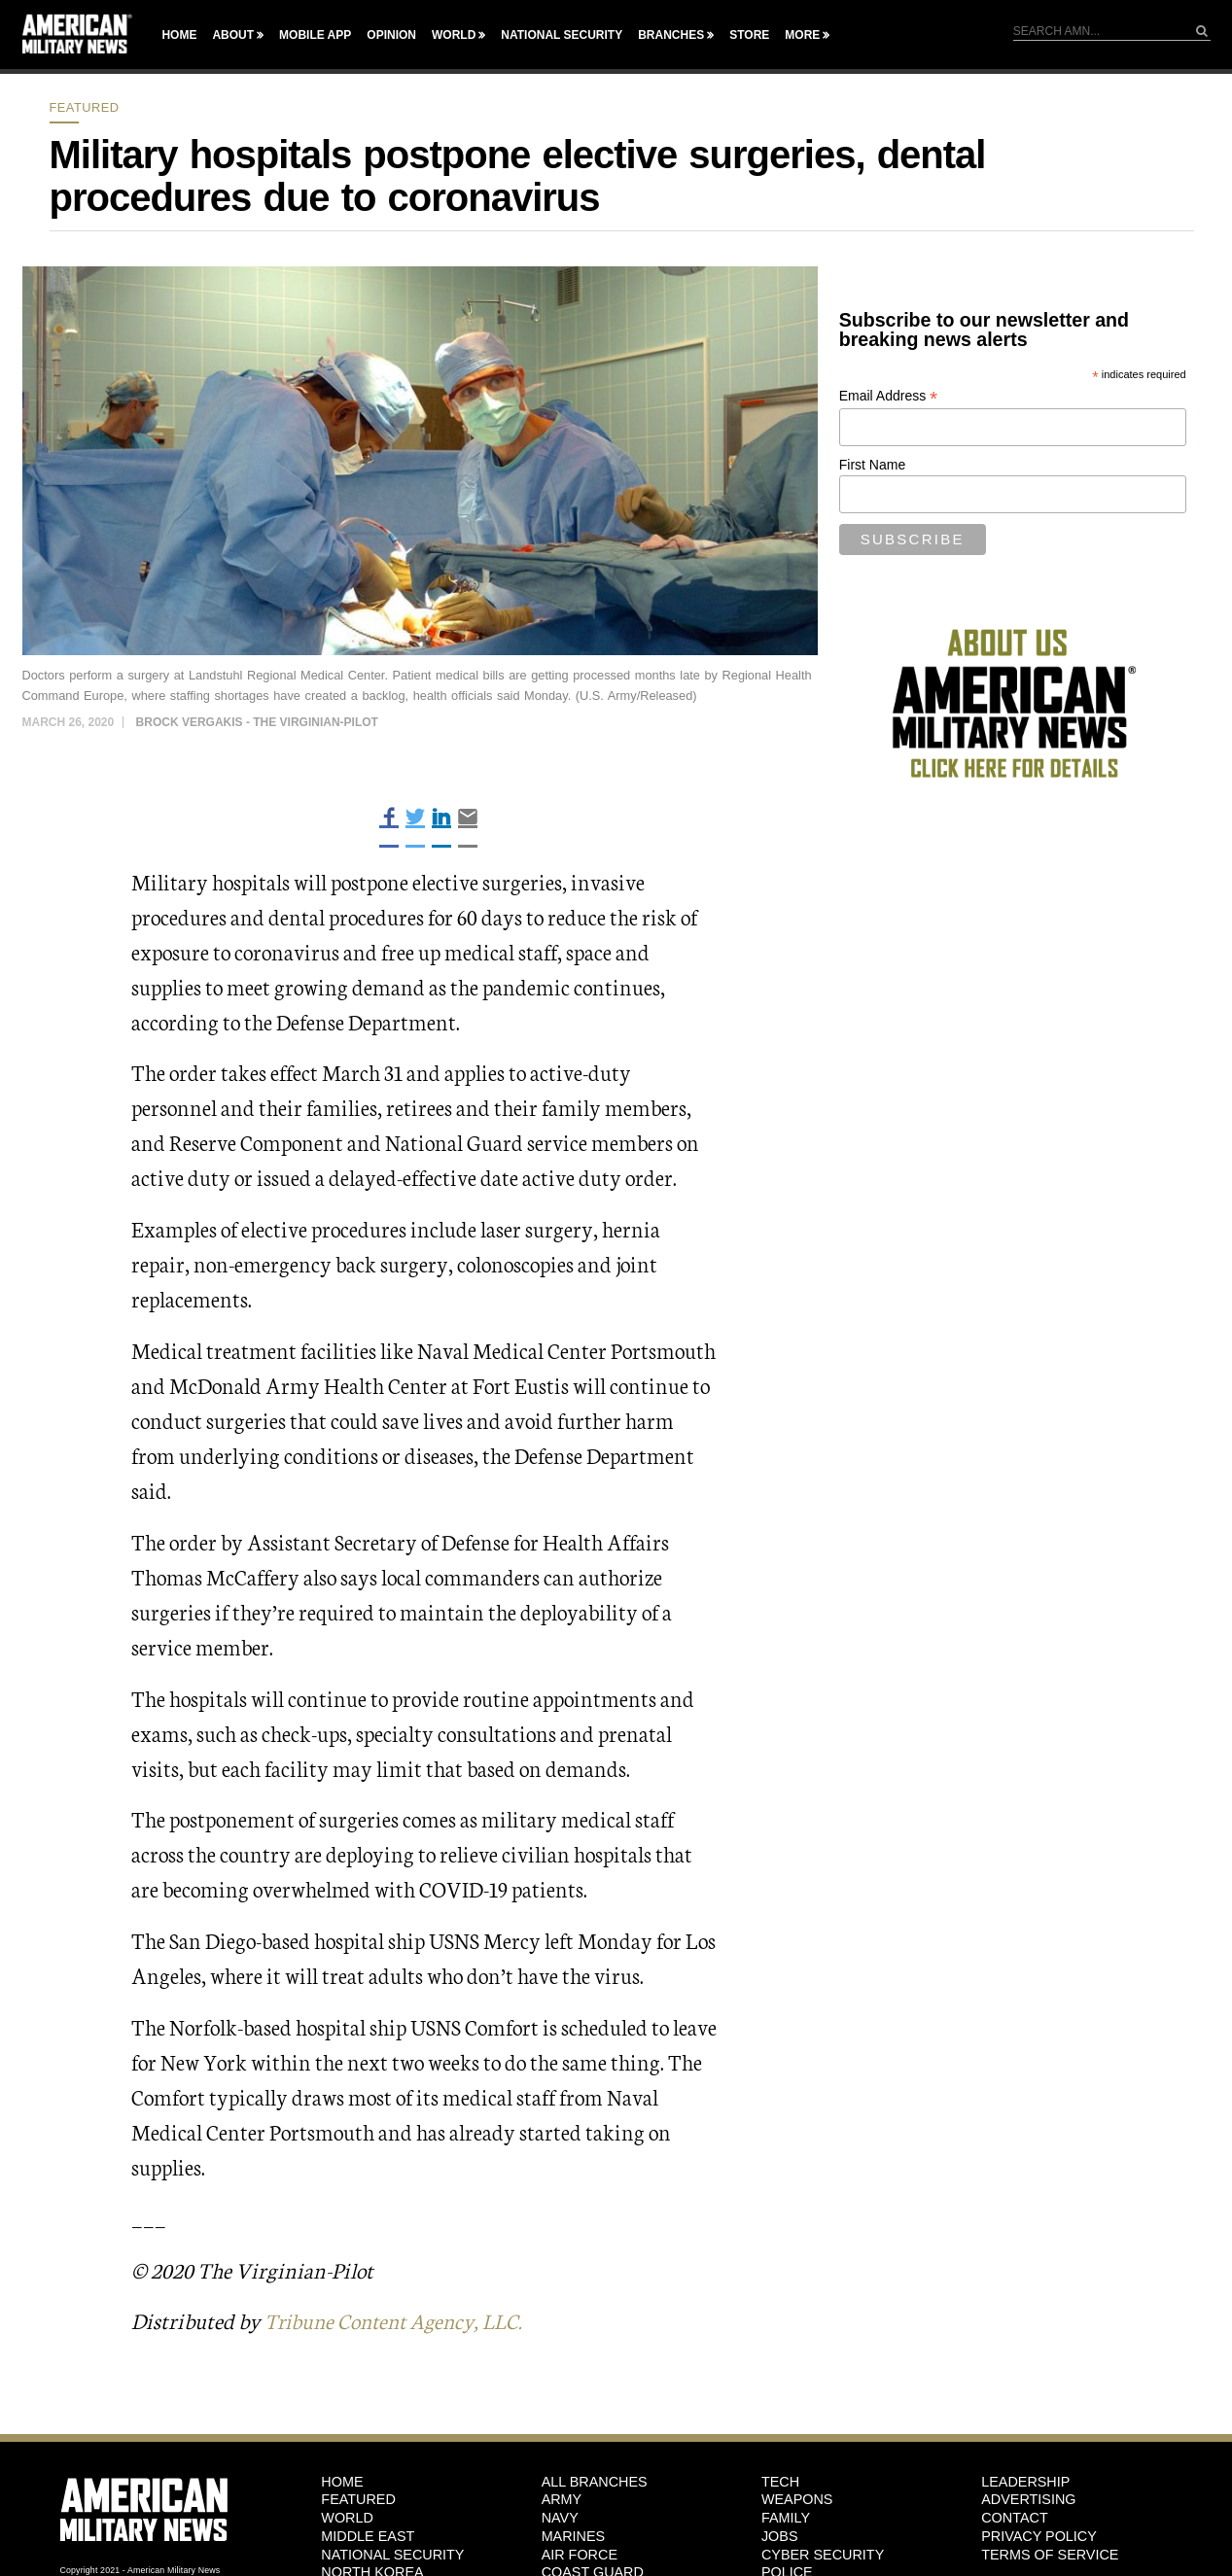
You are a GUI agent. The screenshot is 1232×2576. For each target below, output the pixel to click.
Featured (85, 107)
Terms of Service (1049, 2553)
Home (178, 35)
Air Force (579, 2553)
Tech (780, 2481)
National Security (561, 35)
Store (749, 35)
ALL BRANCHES (595, 2481)
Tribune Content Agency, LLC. (400, 2320)
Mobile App (315, 35)
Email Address (888, 396)
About (233, 35)
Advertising (1028, 2499)
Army (562, 2499)
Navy (560, 2517)
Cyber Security (822, 2553)
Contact (1014, 2517)
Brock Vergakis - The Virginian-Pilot (257, 722)
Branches (671, 35)
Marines (574, 2536)
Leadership (1025, 2481)
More (802, 35)
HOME (342, 2481)
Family (785, 2517)
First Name (872, 464)
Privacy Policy (1039, 2536)
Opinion (391, 35)
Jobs (779, 2536)
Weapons (797, 2499)
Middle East (367, 2536)
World (453, 35)
